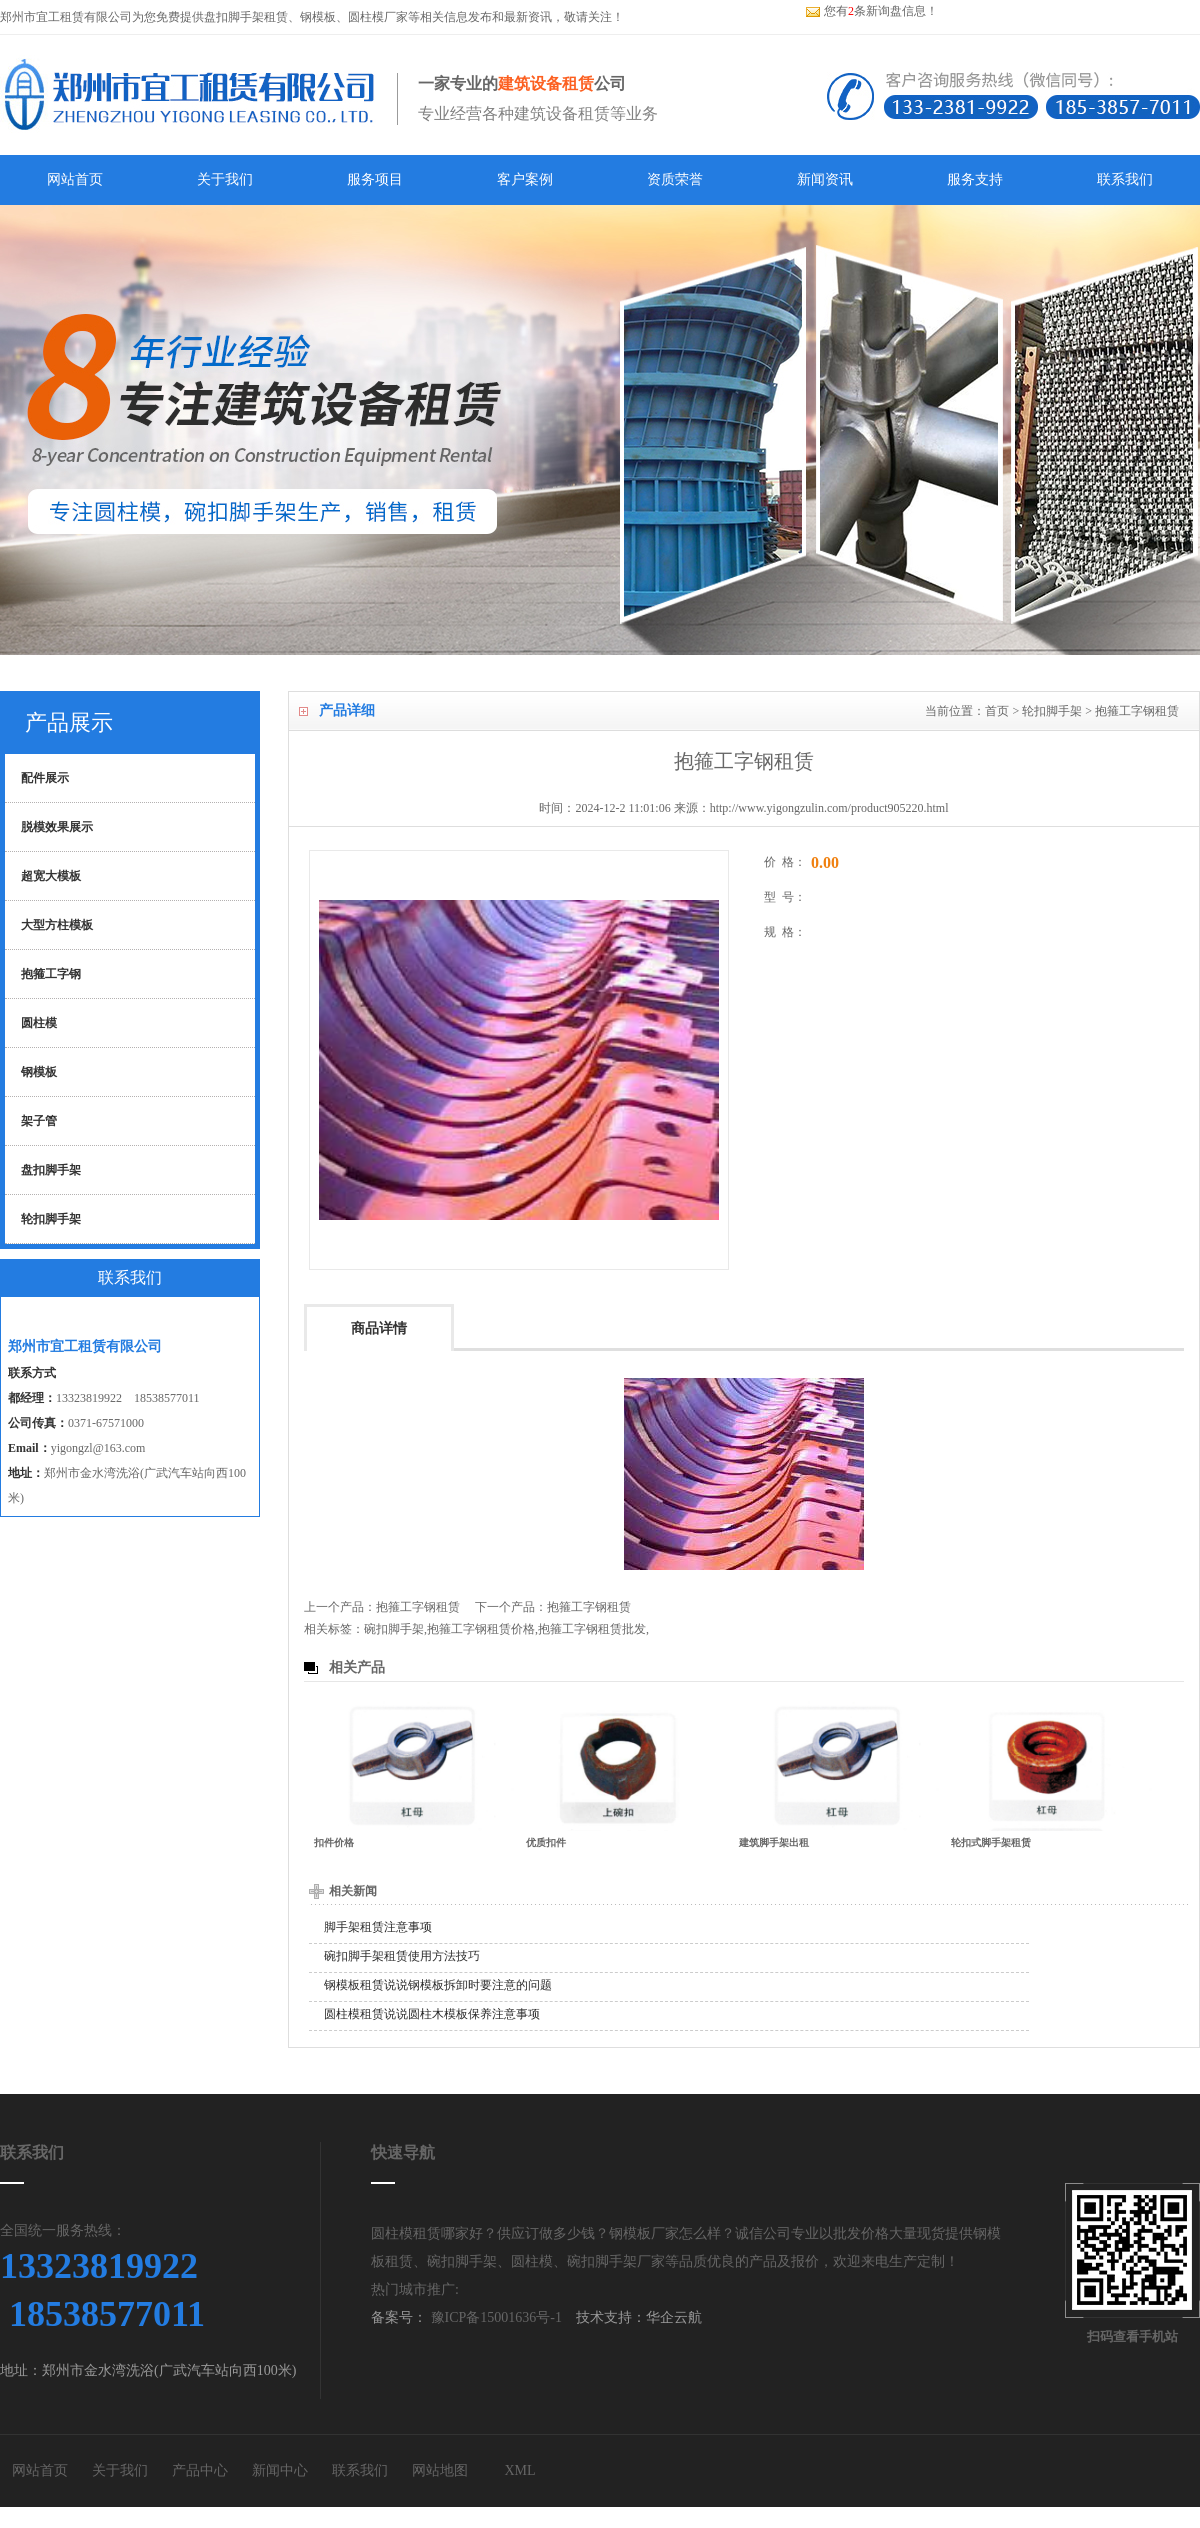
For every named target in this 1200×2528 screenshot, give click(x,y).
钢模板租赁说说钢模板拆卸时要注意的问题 (438, 1985)
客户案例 (525, 179)
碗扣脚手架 (394, 1629)
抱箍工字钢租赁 (1137, 711)
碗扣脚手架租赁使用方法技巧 (402, 1956)
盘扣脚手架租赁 (246, 17)
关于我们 (225, 179)
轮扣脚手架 (1052, 711)
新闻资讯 (825, 179)
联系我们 (1125, 179)
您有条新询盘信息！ (871, 11)
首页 (997, 711)
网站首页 (75, 179)
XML (519, 2470)
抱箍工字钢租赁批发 (592, 1629)
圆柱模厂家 (378, 17)
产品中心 (200, 2470)
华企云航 (674, 2317)
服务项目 (375, 179)
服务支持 (975, 179)
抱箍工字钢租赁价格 (481, 1629)
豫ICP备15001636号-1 (494, 2317)
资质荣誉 (675, 179)
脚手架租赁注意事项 (378, 1927)
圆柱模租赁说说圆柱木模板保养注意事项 (432, 2014)
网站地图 (440, 2470)
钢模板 (318, 17)
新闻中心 (280, 2470)
